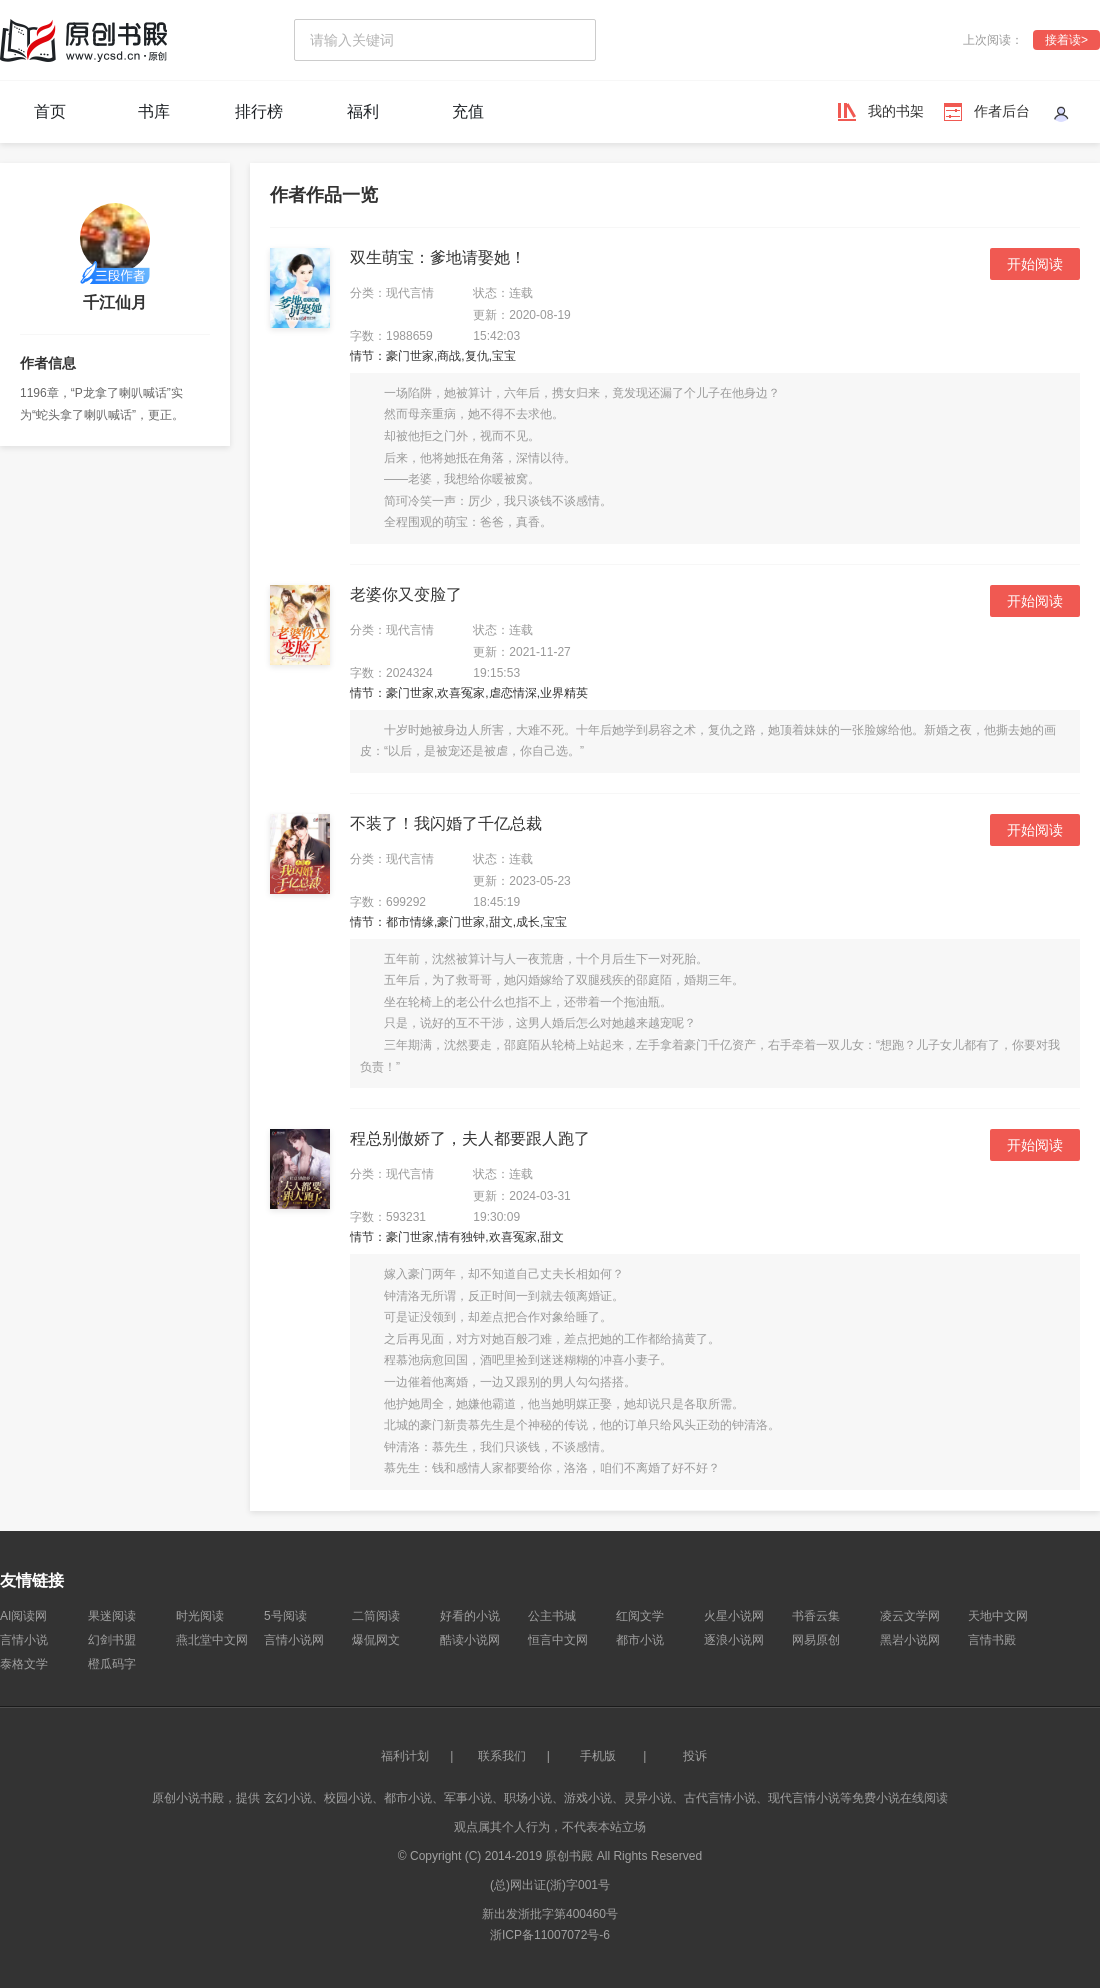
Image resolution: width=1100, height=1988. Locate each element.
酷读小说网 (470, 1640)
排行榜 (259, 111)
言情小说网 (294, 1640)
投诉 (695, 1756)
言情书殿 (992, 1640)
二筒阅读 (376, 1616)
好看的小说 (470, 1616)
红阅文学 (640, 1616)
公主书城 (552, 1616)
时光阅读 (200, 1616)
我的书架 (896, 111)
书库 (154, 111)
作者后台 (1002, 111)
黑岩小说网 (910, 1640)
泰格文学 (24, 1664)
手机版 (598, 1756)
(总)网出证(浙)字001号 (550, 1885)
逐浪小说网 (734, 1640)
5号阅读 (285, 1616)
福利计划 (405, 1756)
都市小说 (640, 1640)
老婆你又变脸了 (406, 594)
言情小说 (24, 1640)
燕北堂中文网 (212, 1640)
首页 (50, 111)
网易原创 (816, 1640)
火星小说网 (734, 1616)
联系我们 (502, 1756)
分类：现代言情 (392, 293)
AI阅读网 (23, 1616)
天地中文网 (998, 1616)
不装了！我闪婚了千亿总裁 (446, 823)
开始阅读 (1035, 264)
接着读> (1066, 40)
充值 (468, 111)
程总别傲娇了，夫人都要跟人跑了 (470, 1138)
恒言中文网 (558, 1640)
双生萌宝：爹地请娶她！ (438, 257)
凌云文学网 (910, 1616)
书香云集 (816, 1616)
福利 (363, 111)
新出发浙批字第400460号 (550, 1914)
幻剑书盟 (112, 1640)
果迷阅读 (112, 1616)
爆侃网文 (376, 1640)
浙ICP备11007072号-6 (550, 1935)
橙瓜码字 (112, 1664)
